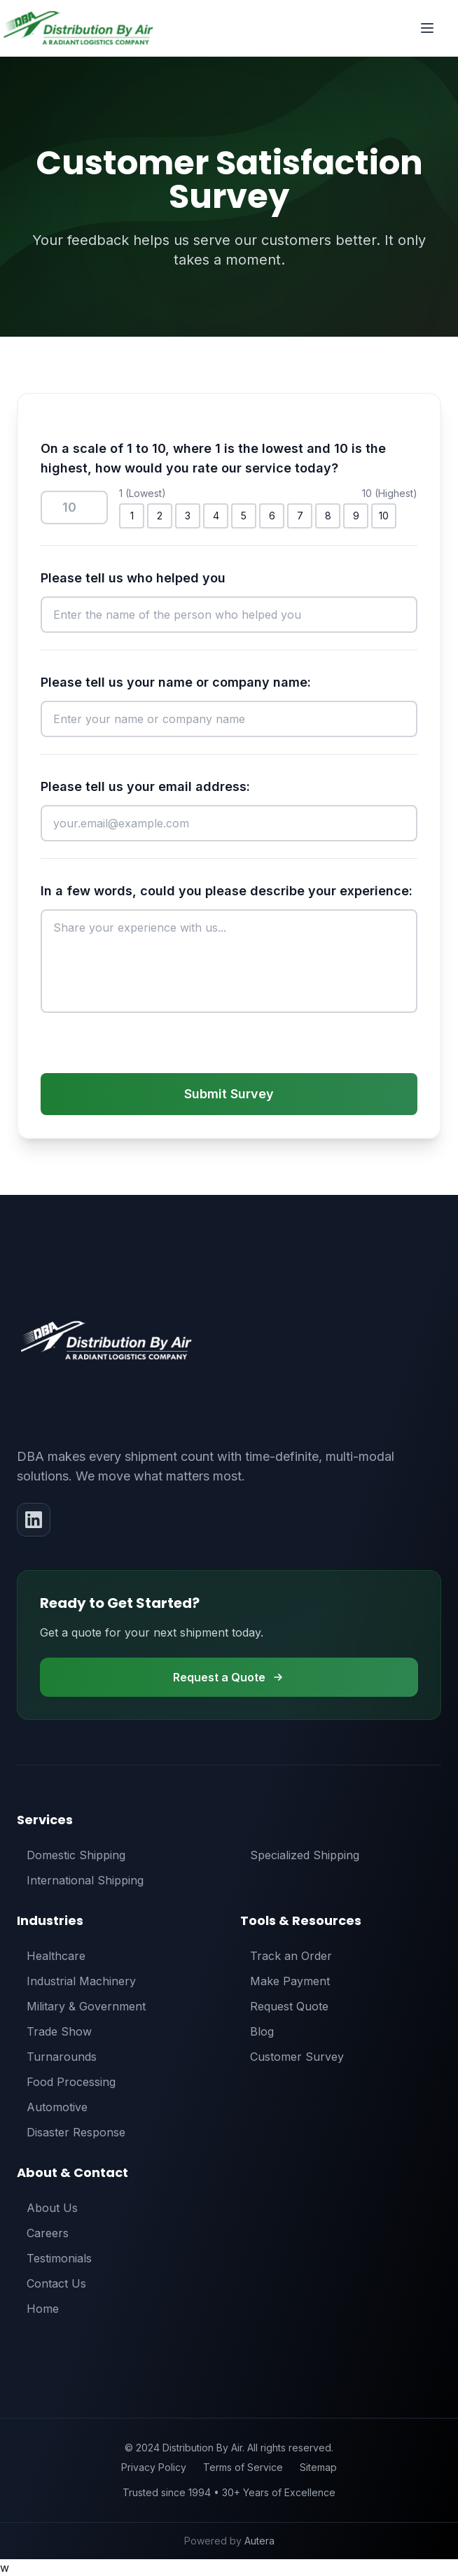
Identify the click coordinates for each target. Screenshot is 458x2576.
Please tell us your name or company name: (176, 682)
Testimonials (54, 2258)
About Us (47, 2208)
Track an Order (286, 1956)
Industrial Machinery (76, 1981)
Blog (257, 2031)
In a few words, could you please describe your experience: (226, 890)
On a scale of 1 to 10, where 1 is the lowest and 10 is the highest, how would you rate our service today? (213, 458)
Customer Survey (292, 2057)
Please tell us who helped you (133, 577)
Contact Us (51, 2283)
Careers (43, 2233)
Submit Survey (229, 1093)
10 (384, 516)
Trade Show (54, 2031)
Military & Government (81, 2006)
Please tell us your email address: (145, 786)
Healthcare (51, 1956)
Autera (259, 2541)
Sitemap (318, 2467)
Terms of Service (243, 2467)
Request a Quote (229, 1677)
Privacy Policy (153, 2467)
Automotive (52, 2107)
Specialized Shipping (299, 1855)
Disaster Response (71, 2132)
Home (38, 2309)
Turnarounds (57, 2057)
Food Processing (66, 2082)
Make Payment (285, 1981)
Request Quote (284, 2006)
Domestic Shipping (71, 1855)
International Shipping (80, 1880)
